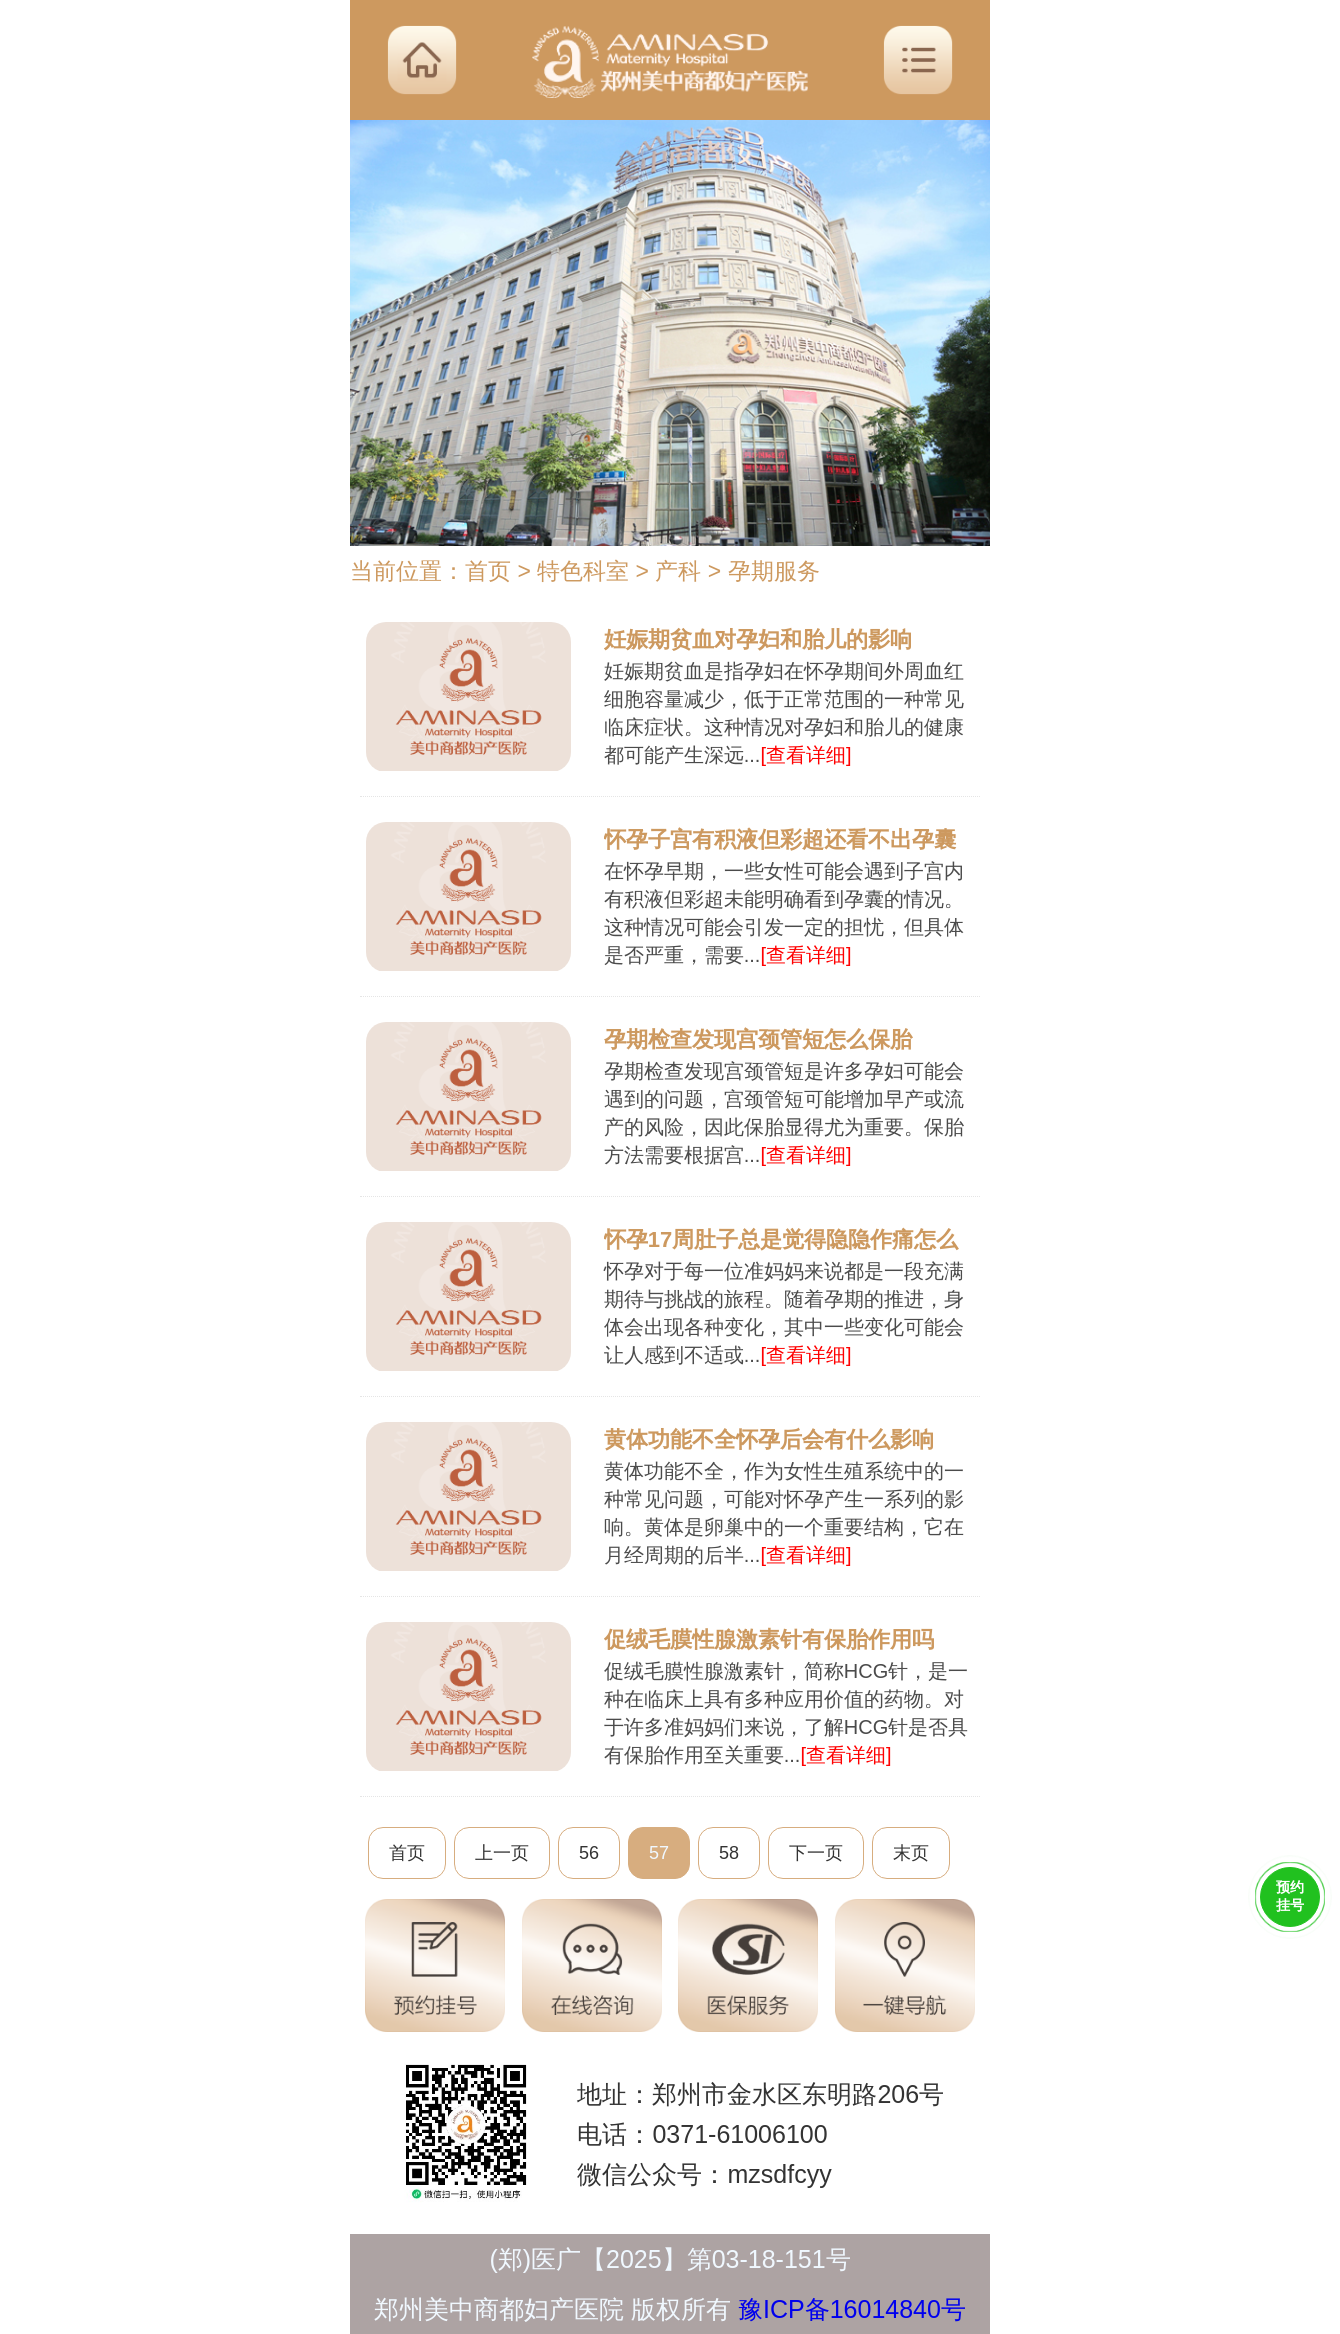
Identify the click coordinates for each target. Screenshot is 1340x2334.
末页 (911, 1853)
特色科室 (583, 571)
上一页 (502, 1853)
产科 (678, 571)
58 (729, 1853)
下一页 (816, 1853)
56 (589, 1853)
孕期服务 (774, 571)
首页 (488, 571)
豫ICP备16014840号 (852, 2309)
